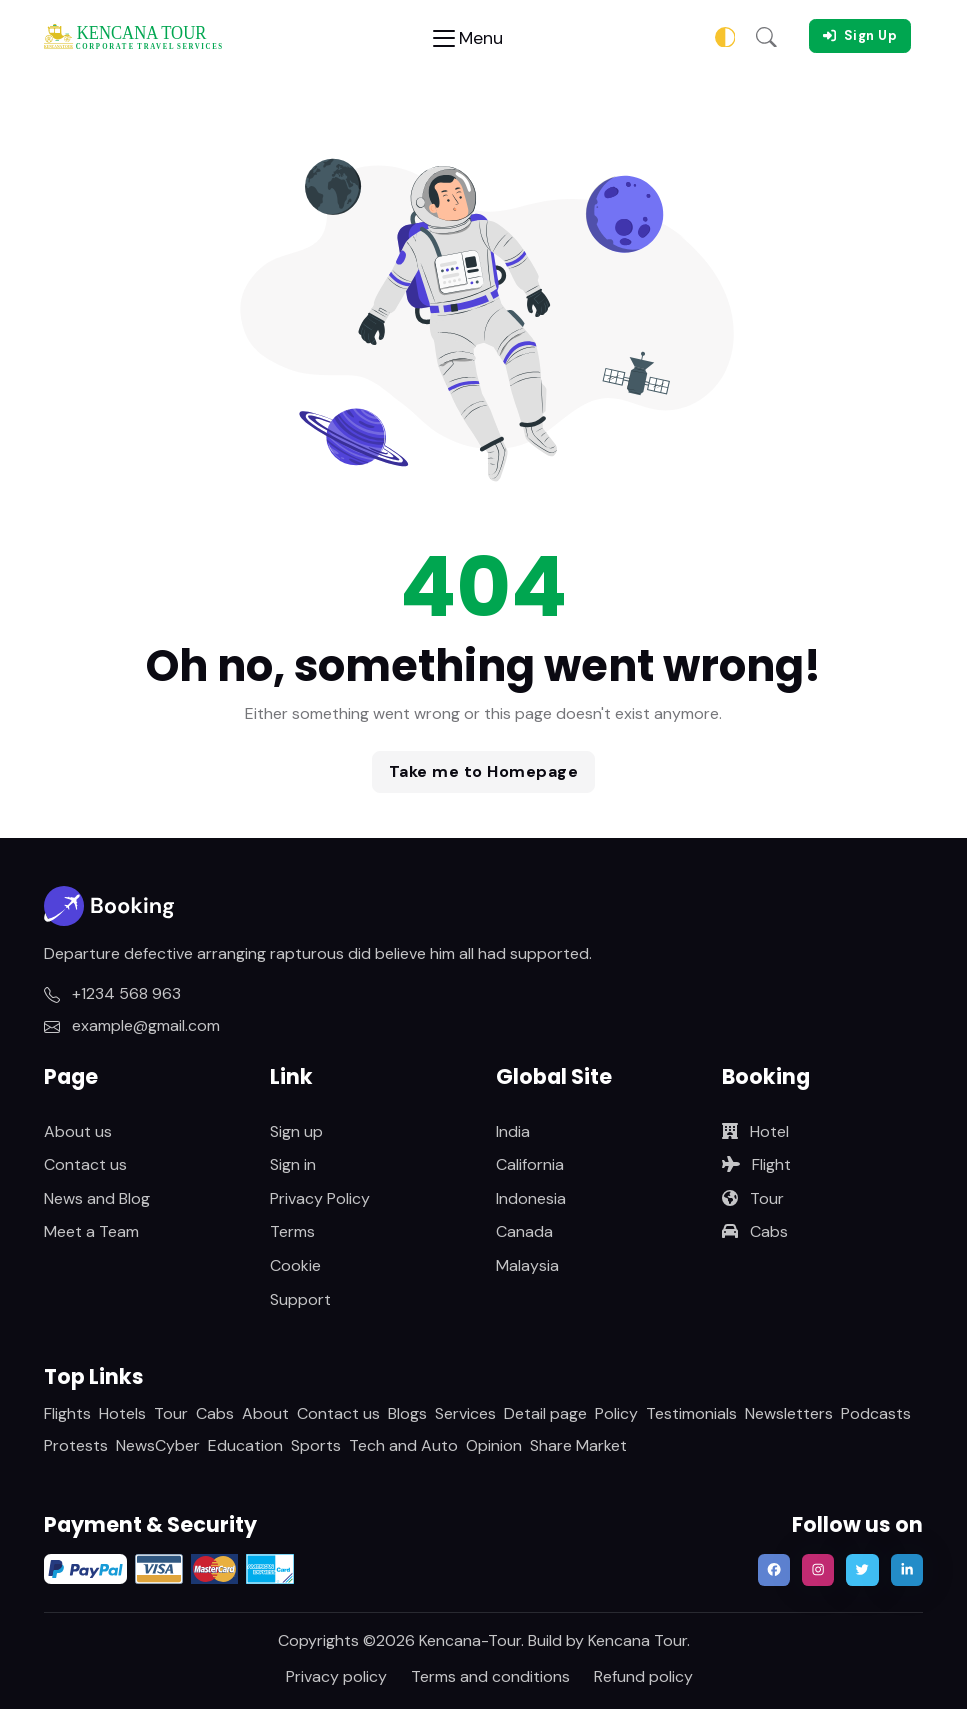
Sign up (296, 1131)
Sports (316, 1445)
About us (78, 1131)
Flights (67, 1413)
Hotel (755, 1131)
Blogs (407, 1413)
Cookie (295, 1265)
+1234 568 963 (112, 993)
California (530, 1164)
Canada (524, 1231)
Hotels (122, 1413)
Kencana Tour (637, 1640)
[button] (766, 36)
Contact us (85, 1164)
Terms (292, 1231)
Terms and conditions (490, 1676)
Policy (616, 1413)
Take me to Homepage (484, 771)
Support (300, 1299)
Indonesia (531, 1198)
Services (465, 1413)
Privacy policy (336, 1676)
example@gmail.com (132, 1025)
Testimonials (691, 1413)
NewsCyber (158, 1445)
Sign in (293, 1164)
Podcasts (876, 1413)
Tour (753, 1198)
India (513, 1131)
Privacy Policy (320, 1198)
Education (245, 1445)
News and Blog (97, 1198)
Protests (76, 1445)
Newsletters (789, 1413)
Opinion (494, 1445)
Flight (756, 1164)
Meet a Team (91, 1231)
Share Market (578, 1445)
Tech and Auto (403, 1445)
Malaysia (527, 1265)
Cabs (755, 1231)
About (265, 1413)
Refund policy (643, 1676)
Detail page (545, 1413)
